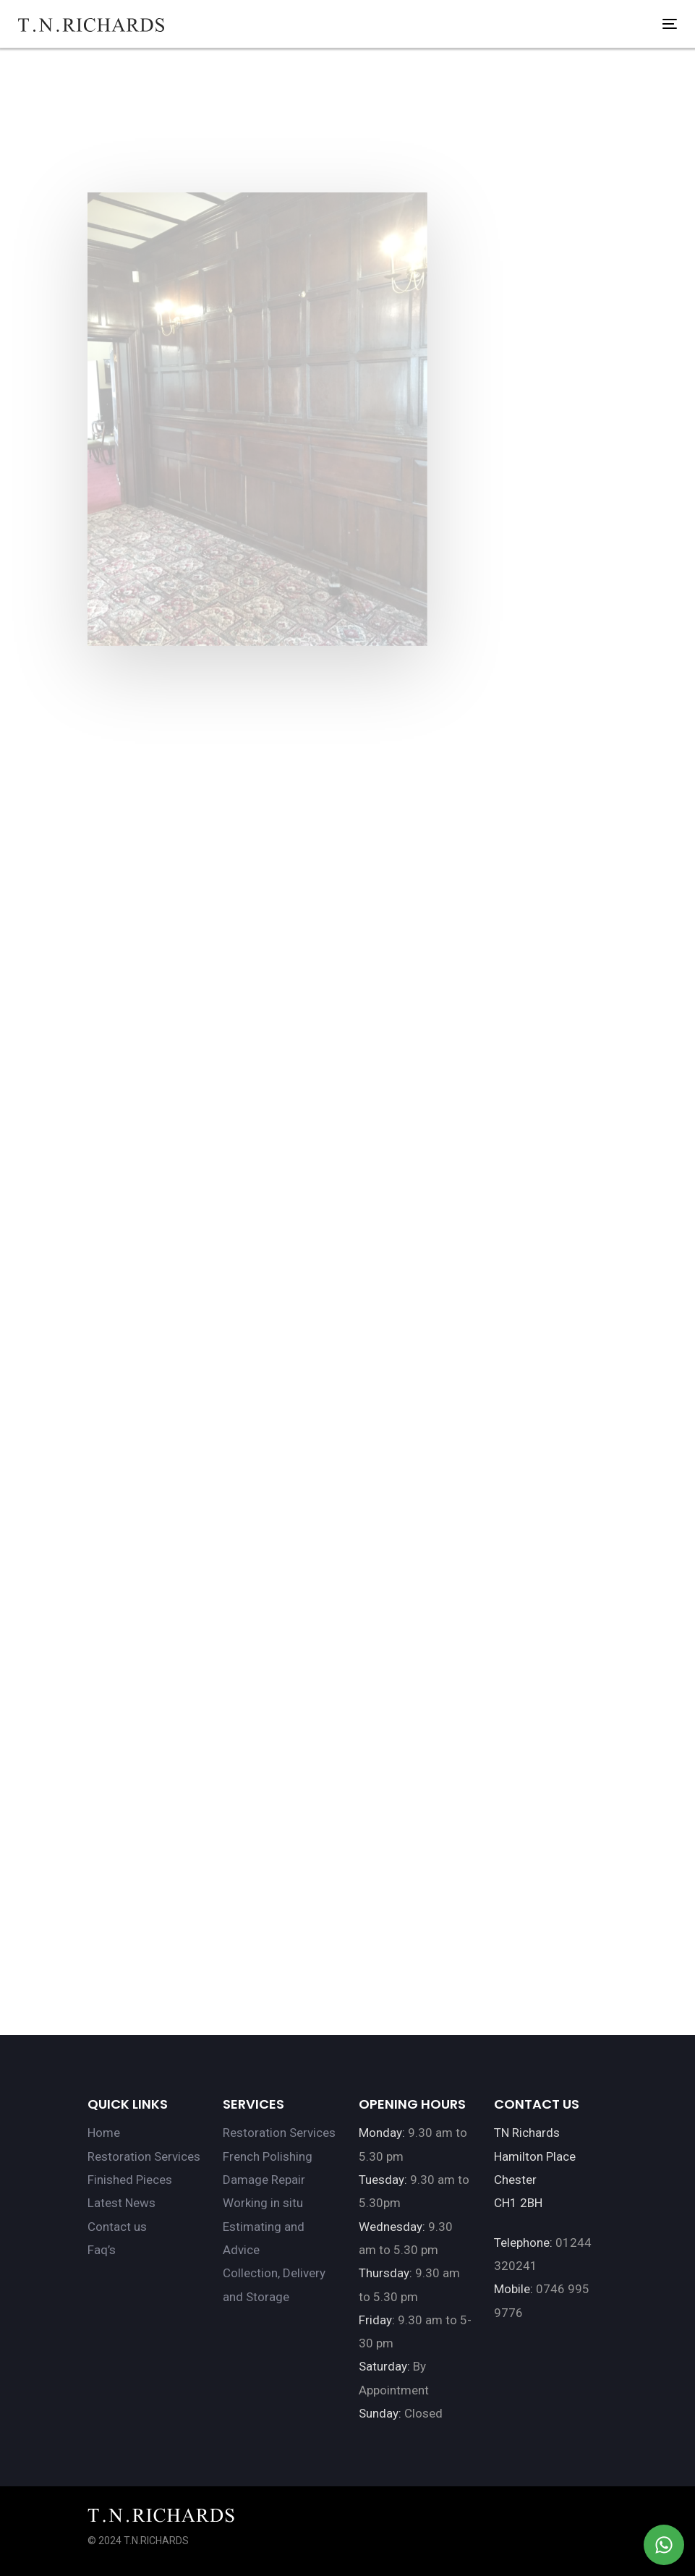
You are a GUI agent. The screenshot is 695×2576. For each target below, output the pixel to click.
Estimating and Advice (263, 2238)
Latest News (121, 2202)
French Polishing (267, 2156)
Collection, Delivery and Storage (274, 2284)
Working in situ (263, 2202)
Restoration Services (144, 2156)
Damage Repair (264, 2179)
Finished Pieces (130, 2179)
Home (104, 2132)
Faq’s (102, 2250)
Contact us (117, 2226)
